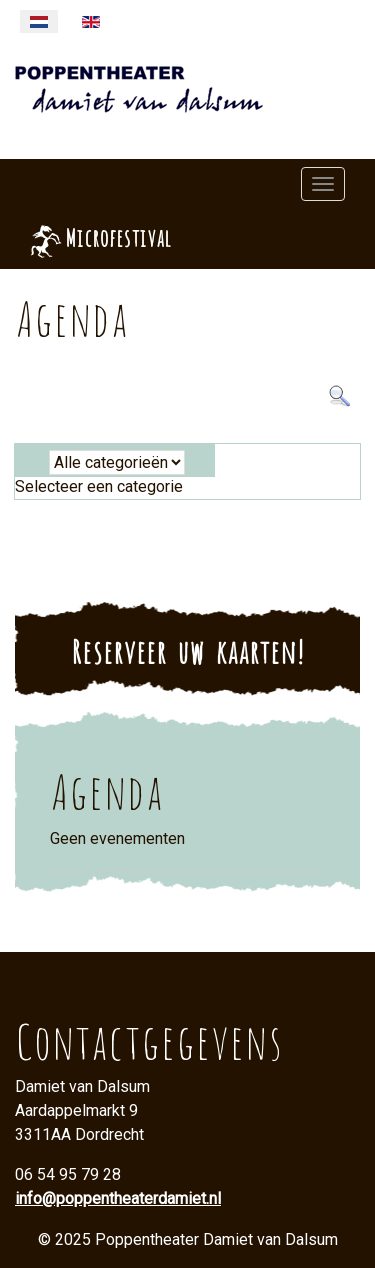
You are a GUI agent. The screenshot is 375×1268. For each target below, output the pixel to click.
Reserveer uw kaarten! (187, 649)
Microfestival (118, 235)
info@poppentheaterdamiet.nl (118, 1198)
